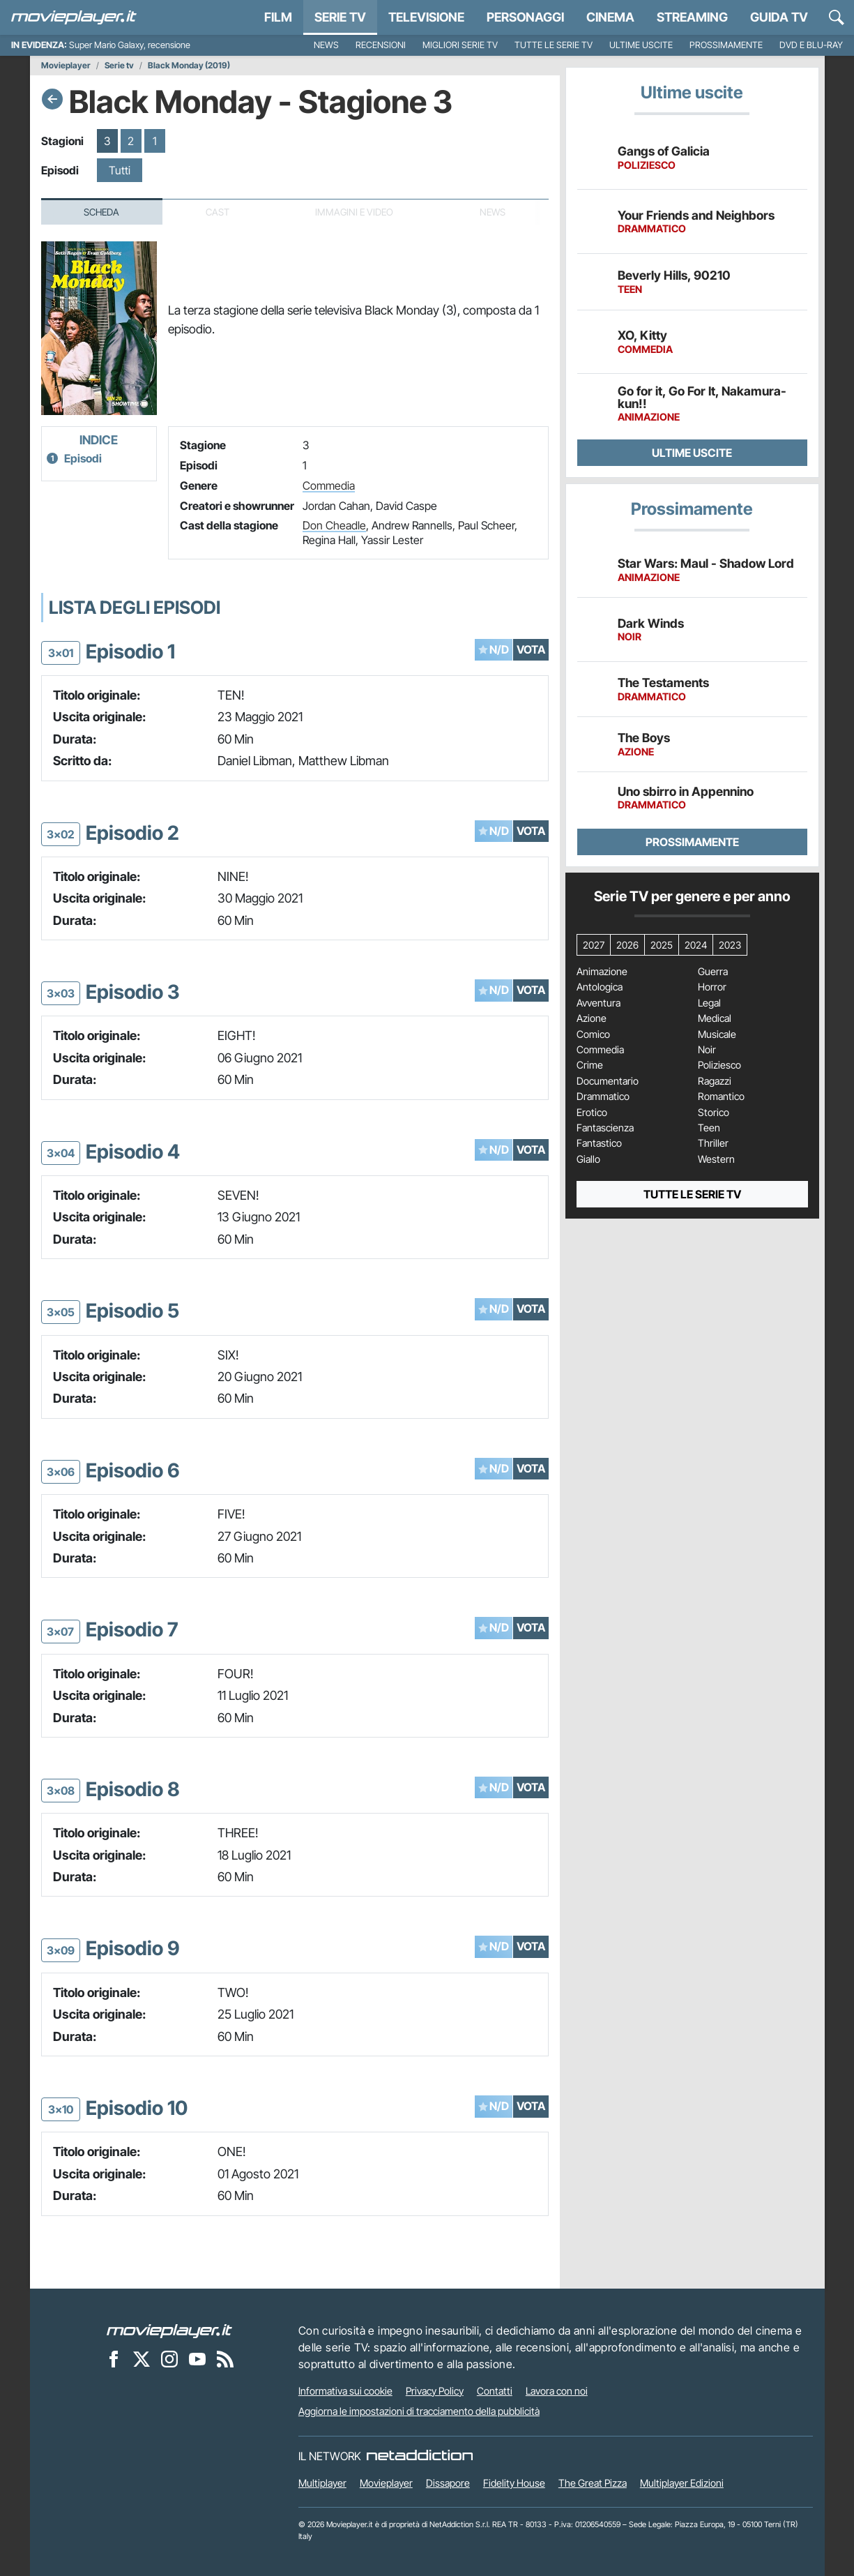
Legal (709, 1003)
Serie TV (340, 17)
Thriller (713, 1143)
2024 (696, 945)
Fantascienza (605, 1128)
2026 (627, 945)
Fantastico (599, 1143)
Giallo (588, 1159)
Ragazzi (714, 1081)
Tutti (119, 170)
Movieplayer (66, 65)
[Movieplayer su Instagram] (169, 2359)
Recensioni (381, 45)
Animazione (602, 972)
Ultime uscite (641, 45)
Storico (713, 1112)
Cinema (610, 17)
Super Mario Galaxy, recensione (129, 45)
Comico (593, 1034)
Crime (590, 1065)
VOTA (531, 649)
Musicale (717, 1034)
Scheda (101, 212)
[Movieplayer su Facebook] (114, 2359)
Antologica (600, 987)
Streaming (692, 17)
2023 (730, 945)
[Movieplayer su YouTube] (197, 2359)
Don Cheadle (334, 525)
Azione (592, 1018)
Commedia (329, 485)
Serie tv (119, 65)
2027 (593, 945)
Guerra (713, 972)
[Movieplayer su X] (141, 2359)
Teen (709, 1128)
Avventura (598, 1003)
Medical (714, 1018)
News (326, 45)
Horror (712, 987)
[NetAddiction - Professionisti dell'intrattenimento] (420, 2456)
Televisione (426, 17)
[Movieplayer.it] (74, 17)
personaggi (525, 17)
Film (278, 17)
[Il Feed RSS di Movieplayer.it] (225, 2359)
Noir (707, 1050)
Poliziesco (719, 1065)
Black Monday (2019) (189, 65)
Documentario (608, 1081)
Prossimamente (726, 45)
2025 (661, 945)
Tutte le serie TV (553, 45)
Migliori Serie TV (460, 45)
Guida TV (779, 17)
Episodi (83, 458)
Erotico (592, 1112)
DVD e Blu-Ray (811, 45)
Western (716, 1159)
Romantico (721, 1096)
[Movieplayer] (169, 2330)
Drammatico (603, 1096)
